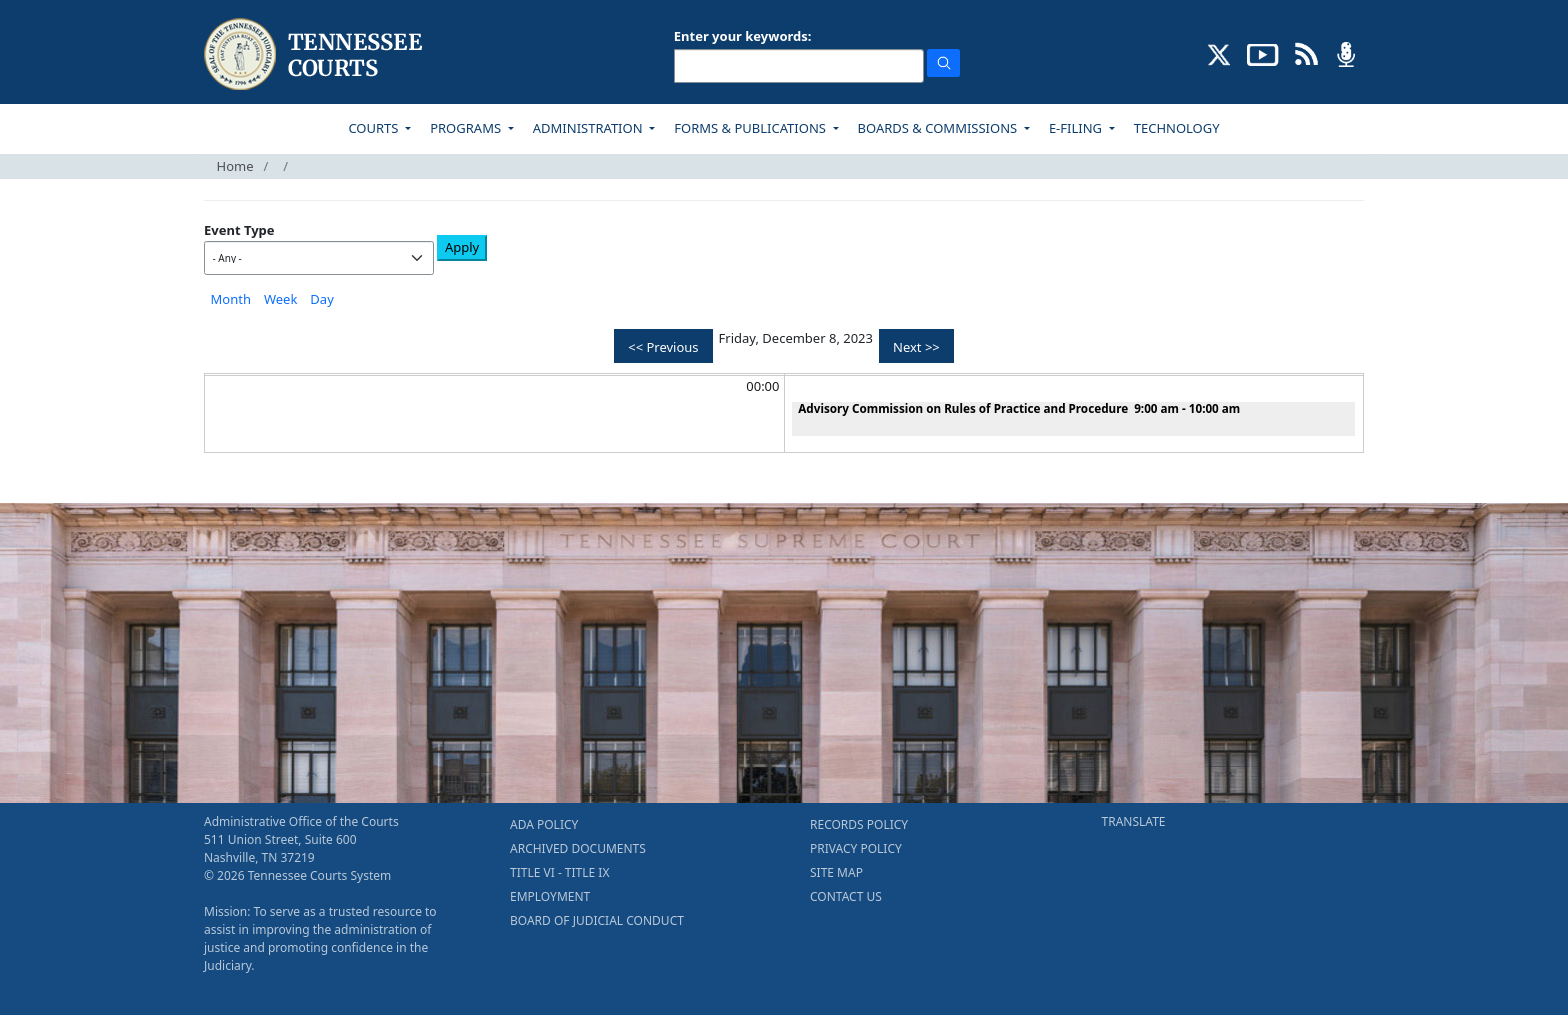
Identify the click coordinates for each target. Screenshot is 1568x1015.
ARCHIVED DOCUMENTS (578, 848)
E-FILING (1077, 128)
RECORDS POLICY (859, 824)
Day (321, 299)
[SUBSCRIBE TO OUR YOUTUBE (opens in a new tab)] (1263, 53)
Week (280, 299)
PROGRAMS (467, 128)
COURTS (374, 128)
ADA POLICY (544, 824)
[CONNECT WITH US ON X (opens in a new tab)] (1219, 53)
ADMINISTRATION (589, 128)
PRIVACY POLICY (856, 848)
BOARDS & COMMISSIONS (939, 128)
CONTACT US (846, 896)
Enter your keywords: (743, 36)
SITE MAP (836, 872)
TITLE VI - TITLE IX (559, 872)
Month (231, 299)
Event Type (239, 230)
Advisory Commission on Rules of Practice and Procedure (963, 408)
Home (235, 166)
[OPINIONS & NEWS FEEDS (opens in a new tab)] (1306, 53)
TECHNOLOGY (1177, 128)
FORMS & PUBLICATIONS (751, 128)
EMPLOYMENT (550, 896)
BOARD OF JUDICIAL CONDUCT (597, 920)
